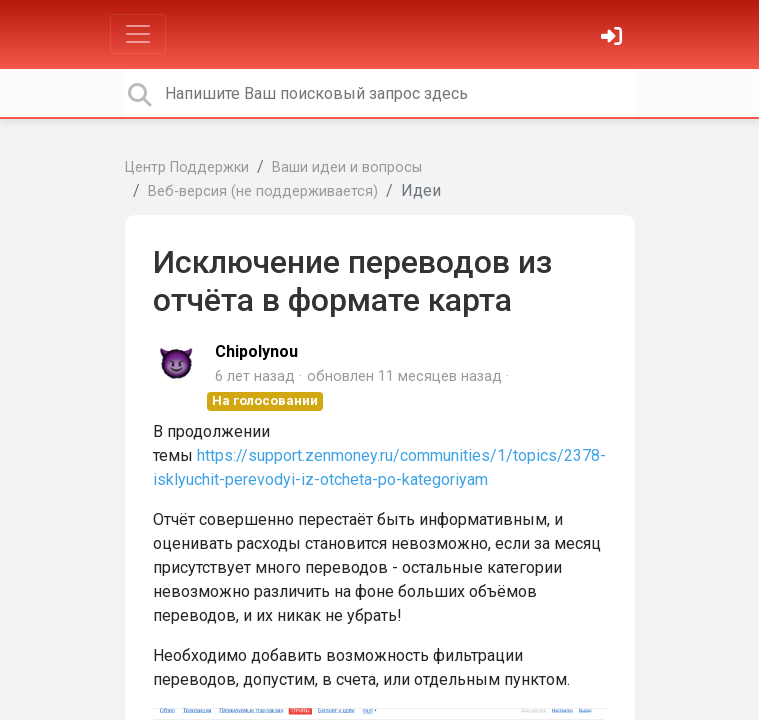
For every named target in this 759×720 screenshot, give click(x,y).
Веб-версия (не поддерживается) (263, 191)
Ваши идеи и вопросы (347, 167)
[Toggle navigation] (138, 34)
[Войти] (614, 38)
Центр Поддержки (187, 167)
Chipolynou (256, 351)
